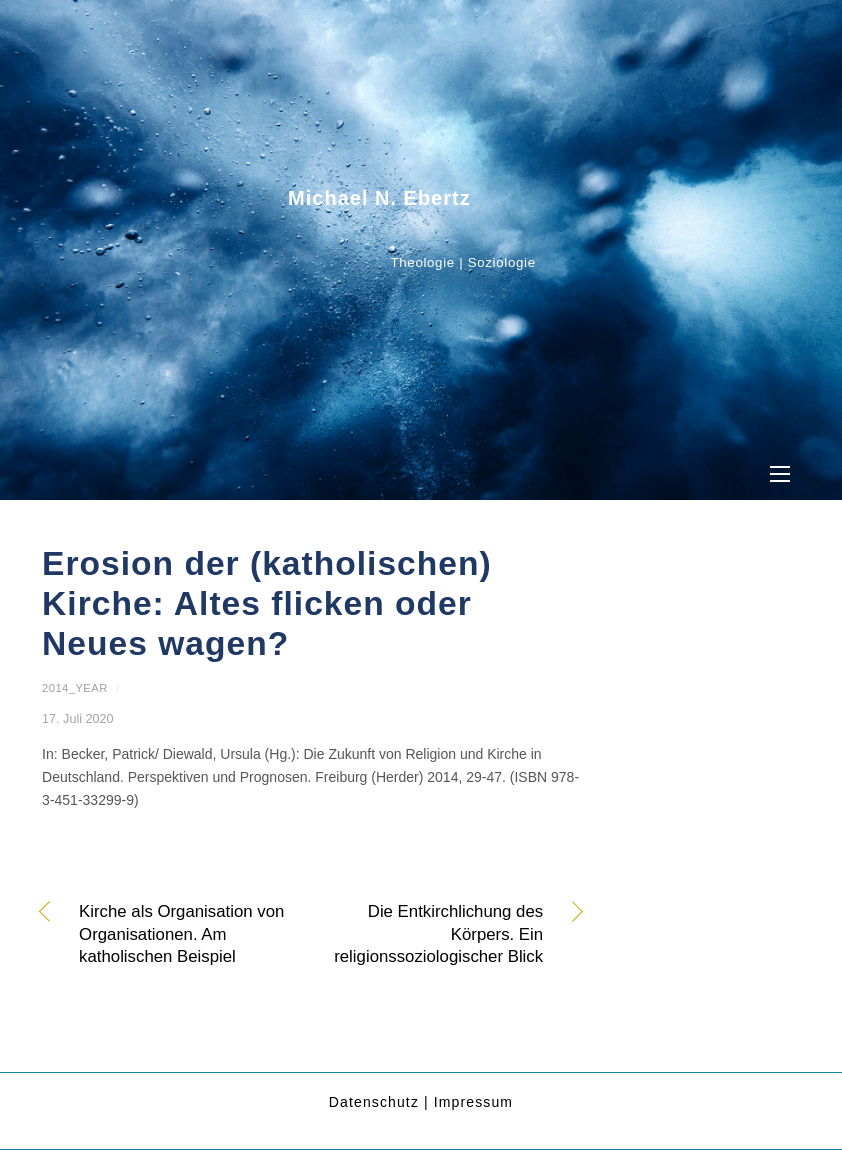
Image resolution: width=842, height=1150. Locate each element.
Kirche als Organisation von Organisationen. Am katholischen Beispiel (181, 934)
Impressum (473, 1102)
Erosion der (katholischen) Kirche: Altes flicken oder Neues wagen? (267, 604)
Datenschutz (374, 1102)
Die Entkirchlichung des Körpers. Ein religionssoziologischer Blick (435, 934)
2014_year (75, 688)
